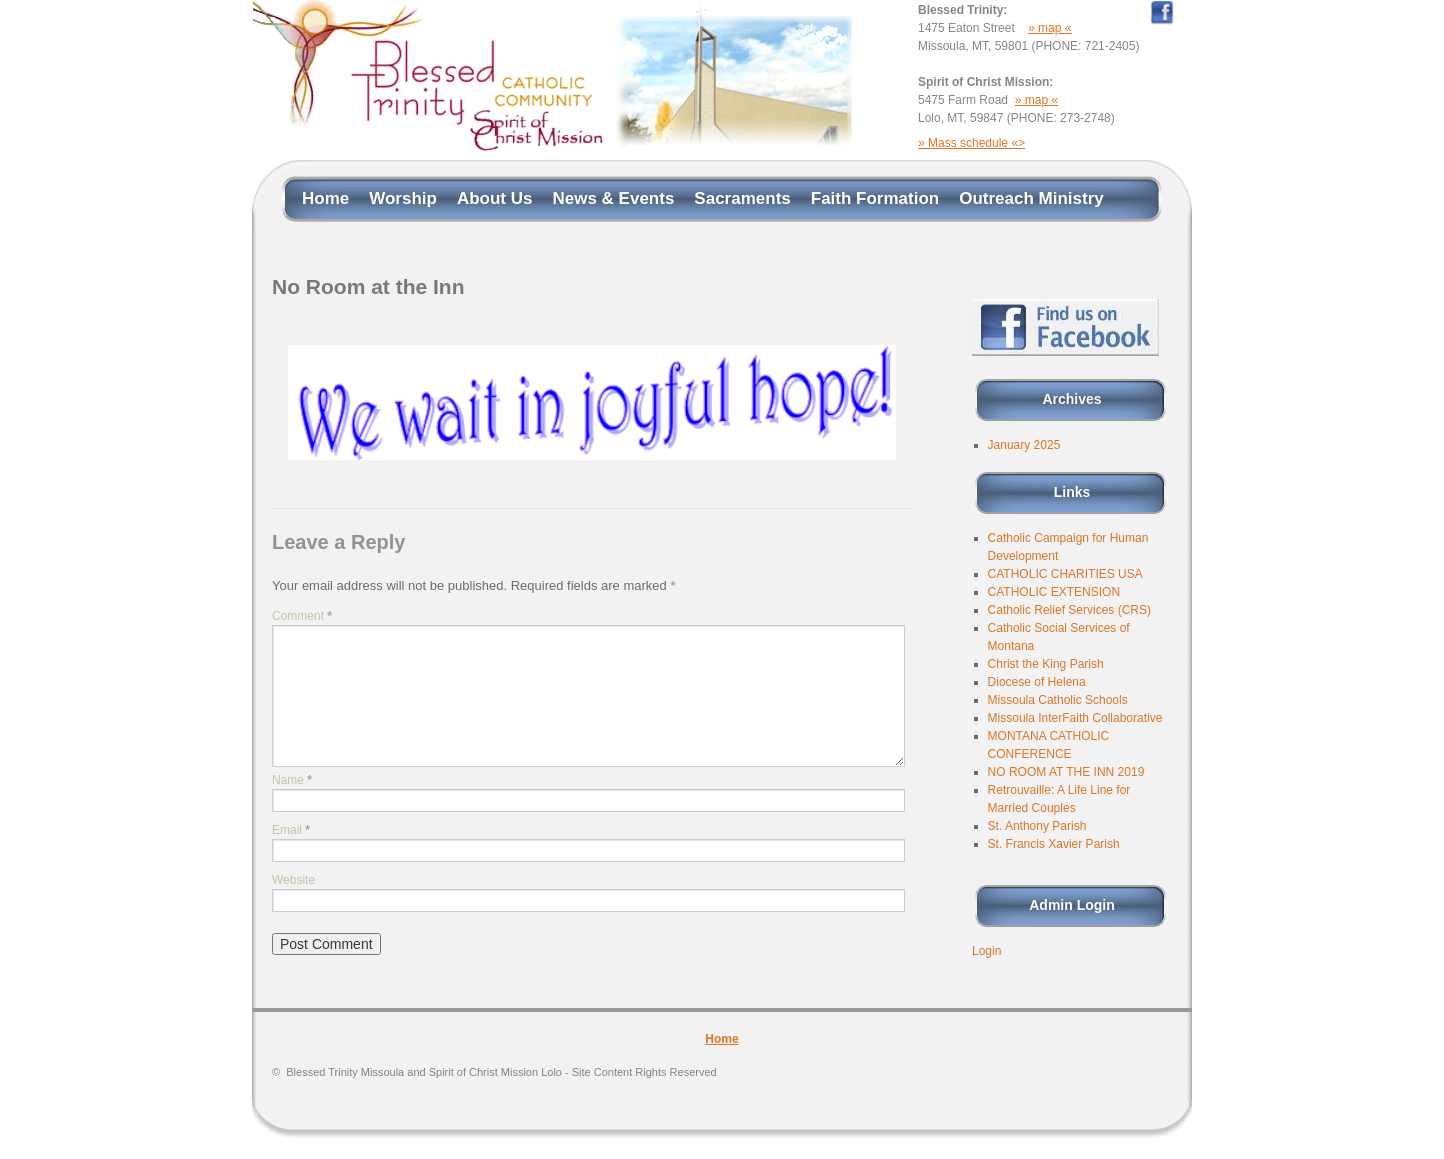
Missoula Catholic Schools (1058, 700)
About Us (495, 198)
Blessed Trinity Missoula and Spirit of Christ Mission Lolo (501, 1072)
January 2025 (1024, 445)
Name (292, 780)
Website (293, 880)
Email (291, 830)
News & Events (613, 198)
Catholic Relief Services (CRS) (1069, 610)
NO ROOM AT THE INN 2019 (1066, 772)
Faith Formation (875, 198)
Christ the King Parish (1046, 664)
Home (325, 198)
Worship (403, 198)
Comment (302, 616)
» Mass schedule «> (971, 143)
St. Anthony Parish (1037, 826)
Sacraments (742, 198)
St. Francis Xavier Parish (1054, 844)
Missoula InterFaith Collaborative (1075, 718)
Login (986, 951)
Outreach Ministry (1031, 198)
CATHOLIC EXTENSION (1054, 592)
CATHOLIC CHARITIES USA (1065, 574)
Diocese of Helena (1037, 682)
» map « (1049, 28)
